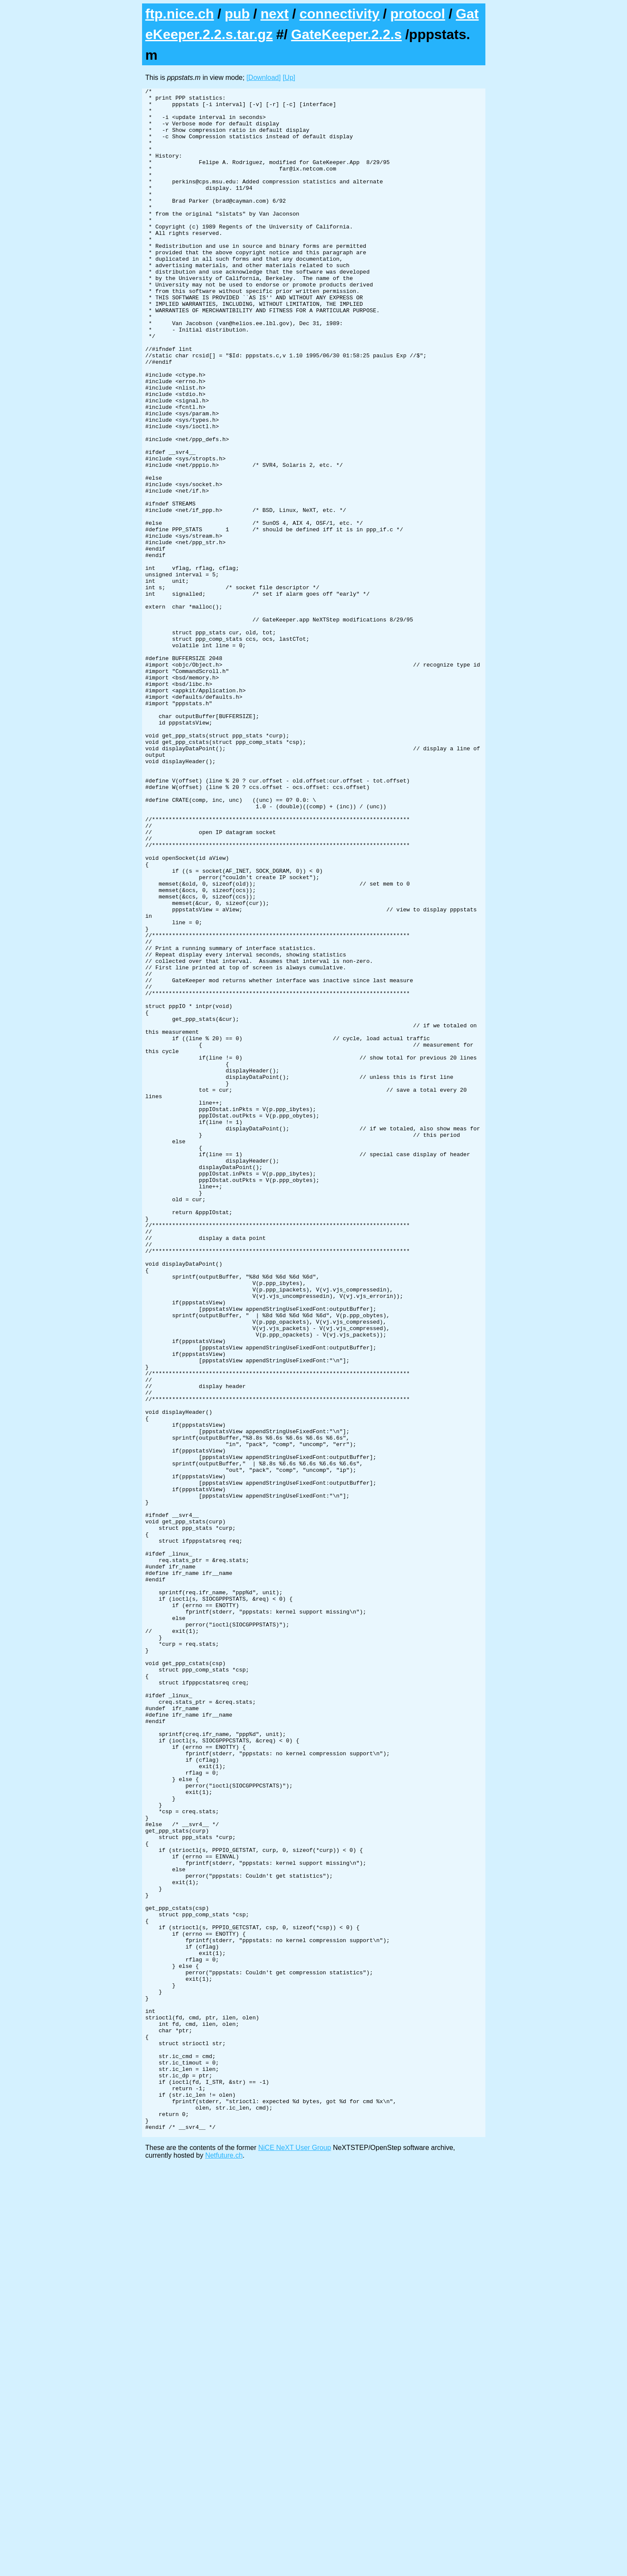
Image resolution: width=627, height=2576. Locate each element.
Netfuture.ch (223, 2565)
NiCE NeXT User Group (294, 2557)
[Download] (263, 77)
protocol (417, 13)
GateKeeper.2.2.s (346, 34)
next (274, 13)
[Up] (289, 77)
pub (237, 13)
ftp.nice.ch (179, 13)
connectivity (340, 13)
